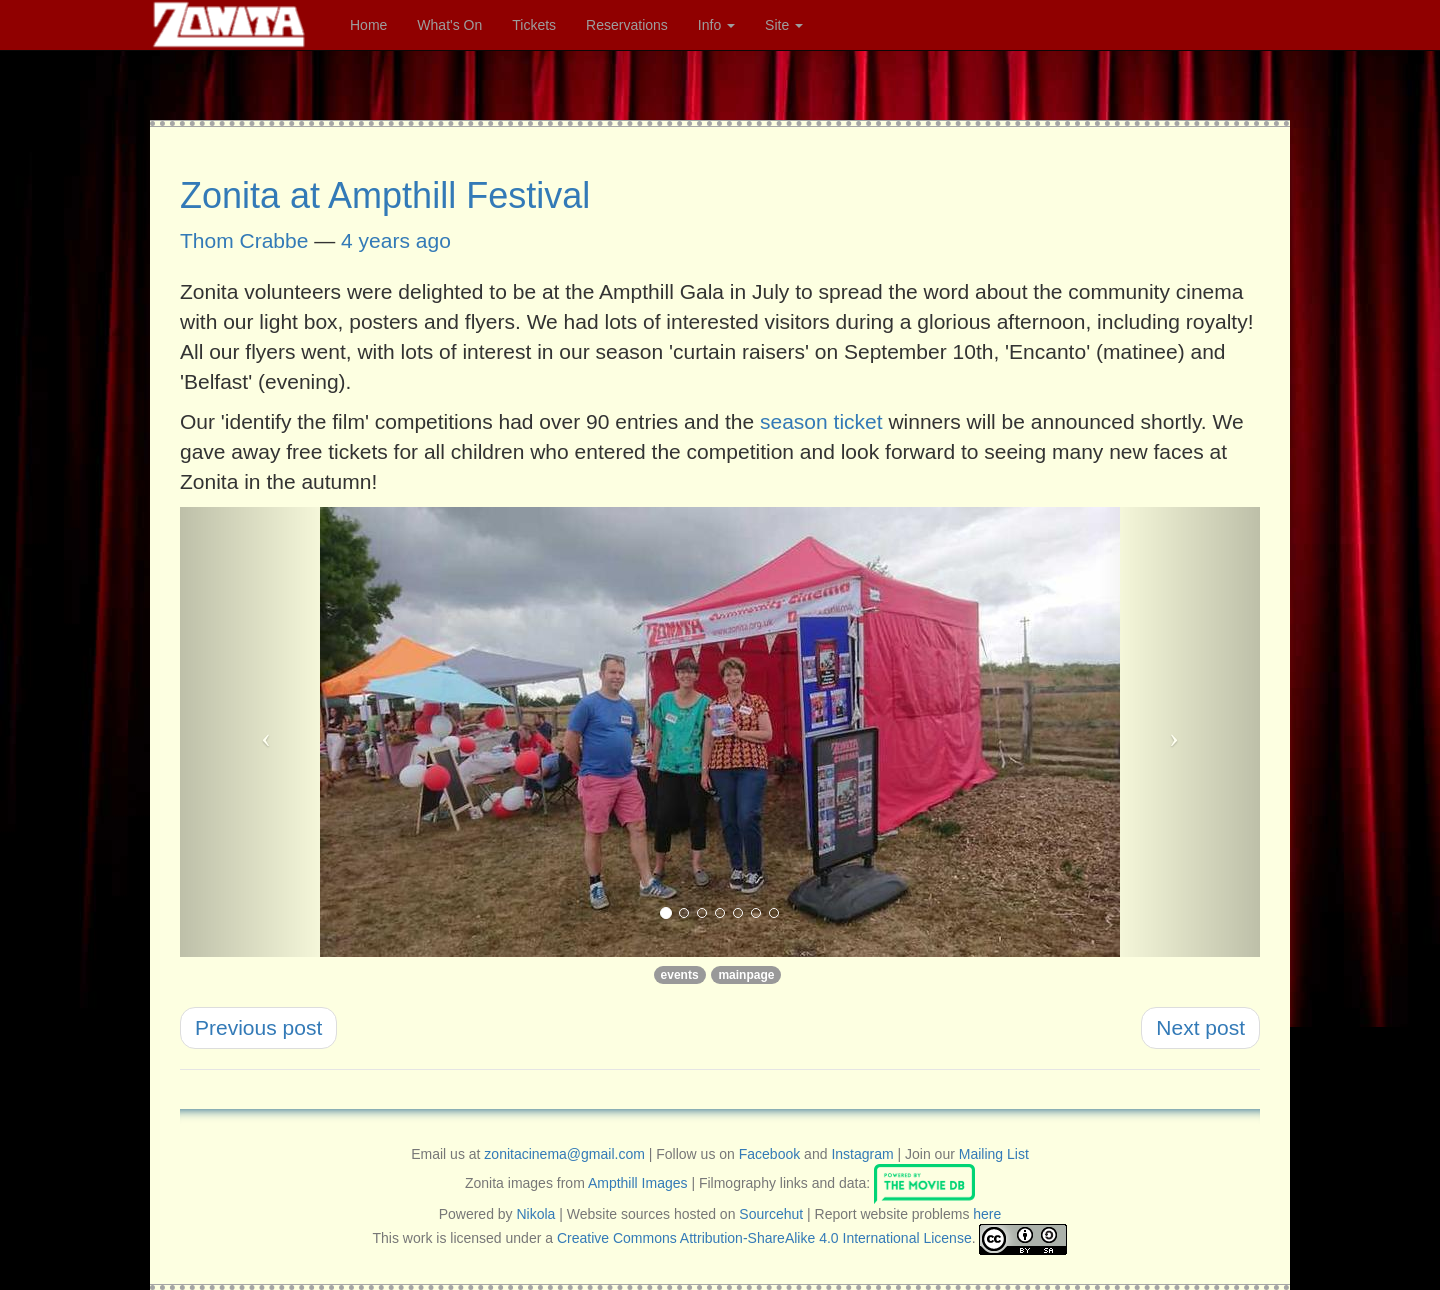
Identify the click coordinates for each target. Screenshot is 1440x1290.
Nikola (535, 1214)
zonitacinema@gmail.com (564, 1154)
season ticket (821, 421)
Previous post (258, 1027)
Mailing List (994, 1154)
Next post (1200, 1027)
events (680, 975)
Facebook (769, 1154)
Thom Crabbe (244, 240)
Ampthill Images (638, 1182)
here (987, 1214)
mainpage (746, 975)
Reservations (627, 25)
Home (368, 25)
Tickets (534, 25)
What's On (449, 25)
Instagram (862, 1154)
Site (784, 25)
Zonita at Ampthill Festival (385, 195)
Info (716, 25)
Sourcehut (771, 1214)
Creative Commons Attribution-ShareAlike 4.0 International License (764, 1238)
